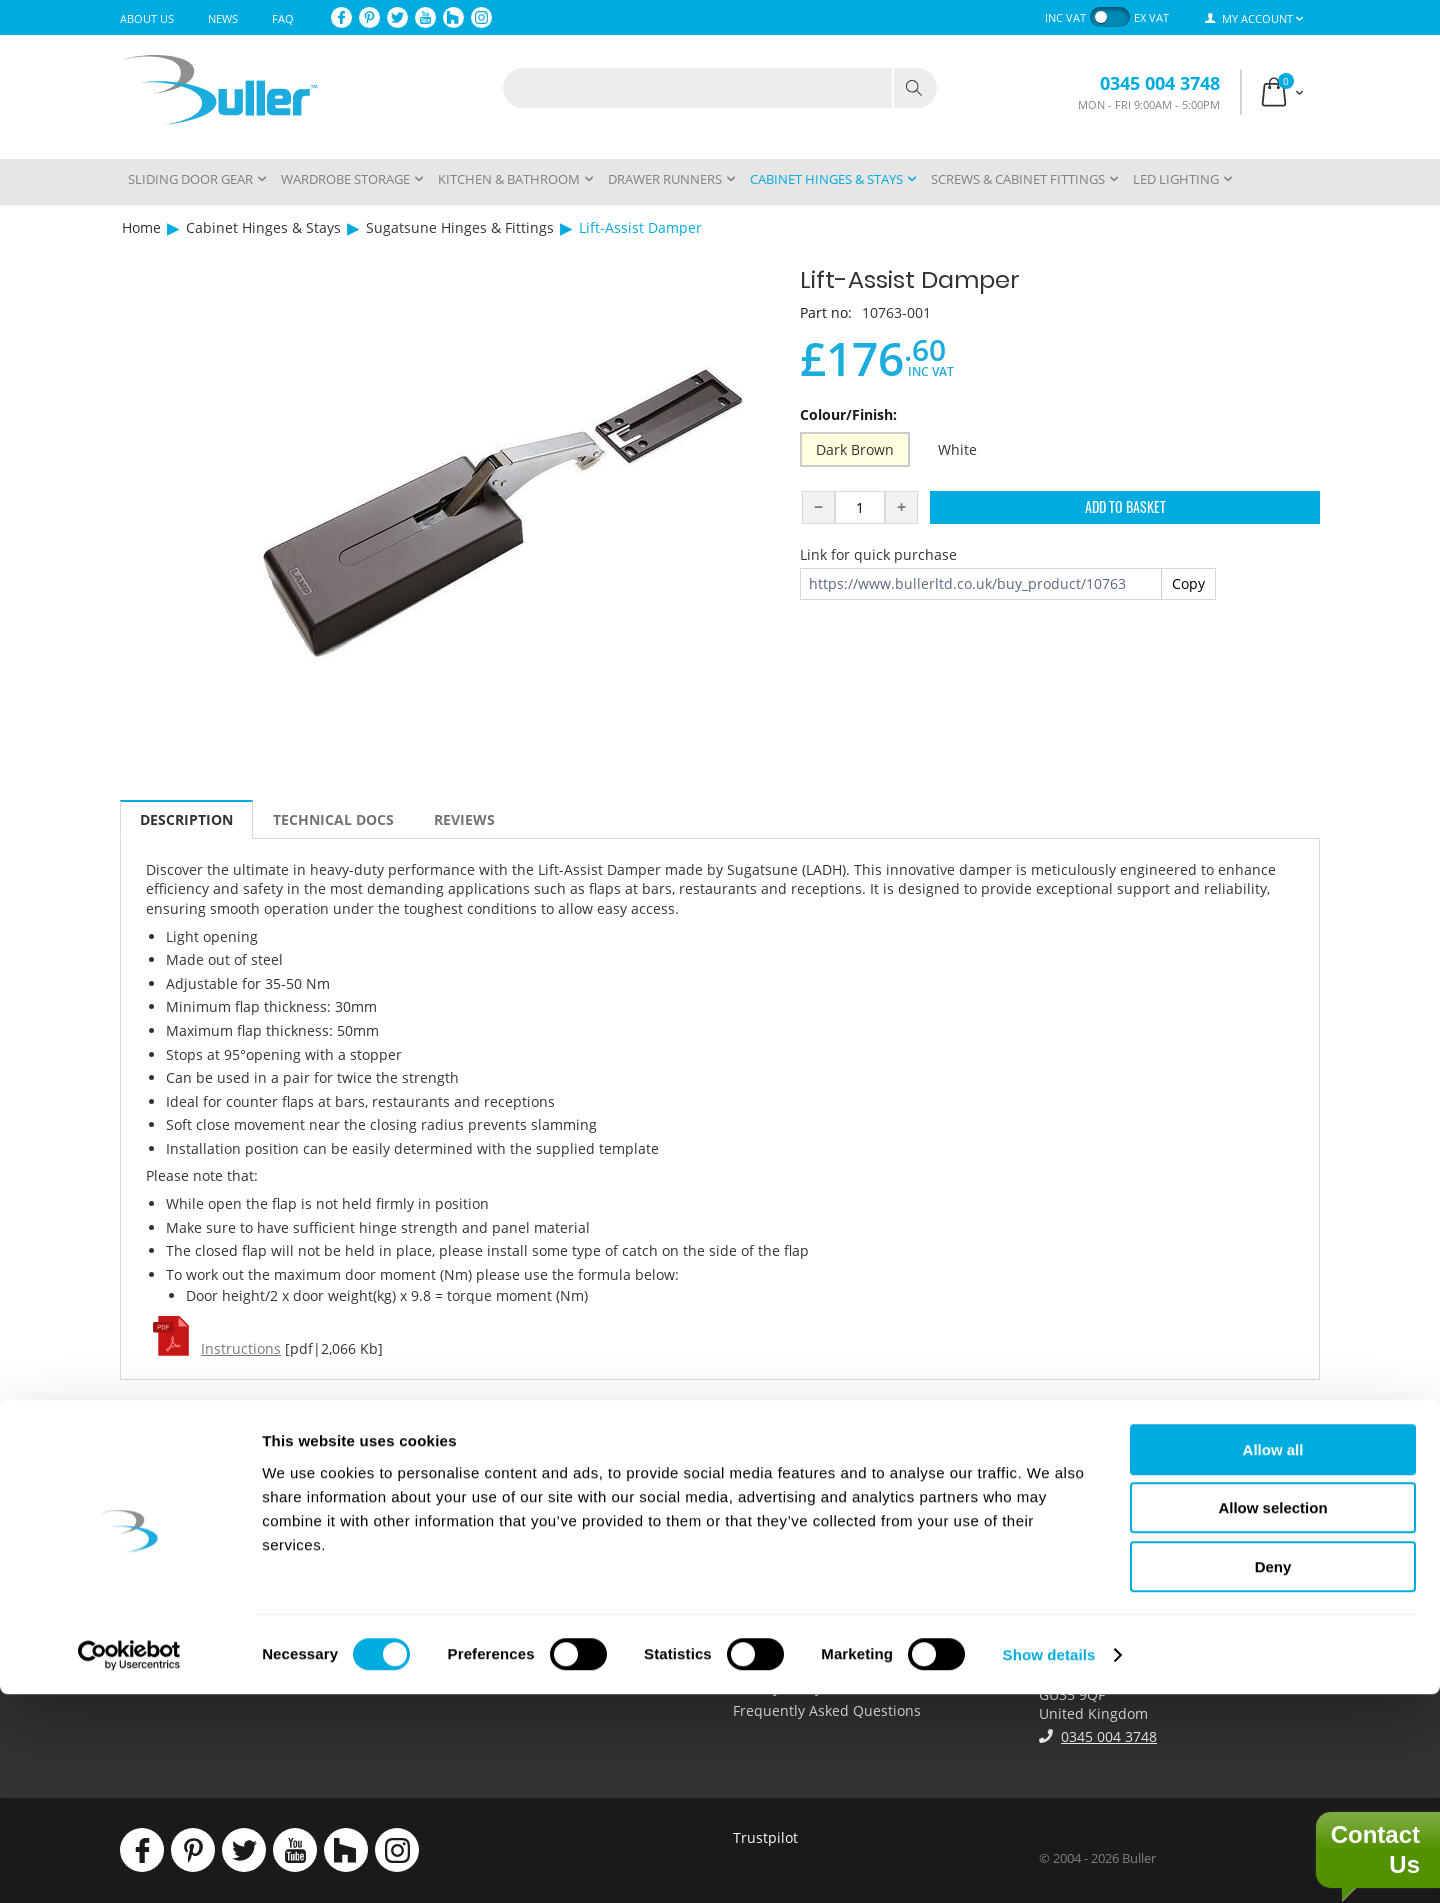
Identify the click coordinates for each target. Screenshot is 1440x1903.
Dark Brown (855, 449)
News (223, 18)
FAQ (283, 18)
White (957, 449)
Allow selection (1272, 1717)
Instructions (241, 1348)
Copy (1188, 583)
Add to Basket (1125, 506)
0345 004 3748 (1160, 83)
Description (186, 819)
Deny (1273, 1775)
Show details (1049, 1863)
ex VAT (1151, 17)
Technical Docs (333, 819)
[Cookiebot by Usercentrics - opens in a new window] (129, 1864)
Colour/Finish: (848, 414)
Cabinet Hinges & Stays (263, 227)
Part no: (826, 312)
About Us (147, 18)
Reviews (464, 819)
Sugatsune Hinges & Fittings (460, 227)
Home (141, 227)
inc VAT (1065, 17)
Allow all (1273, 1658)
